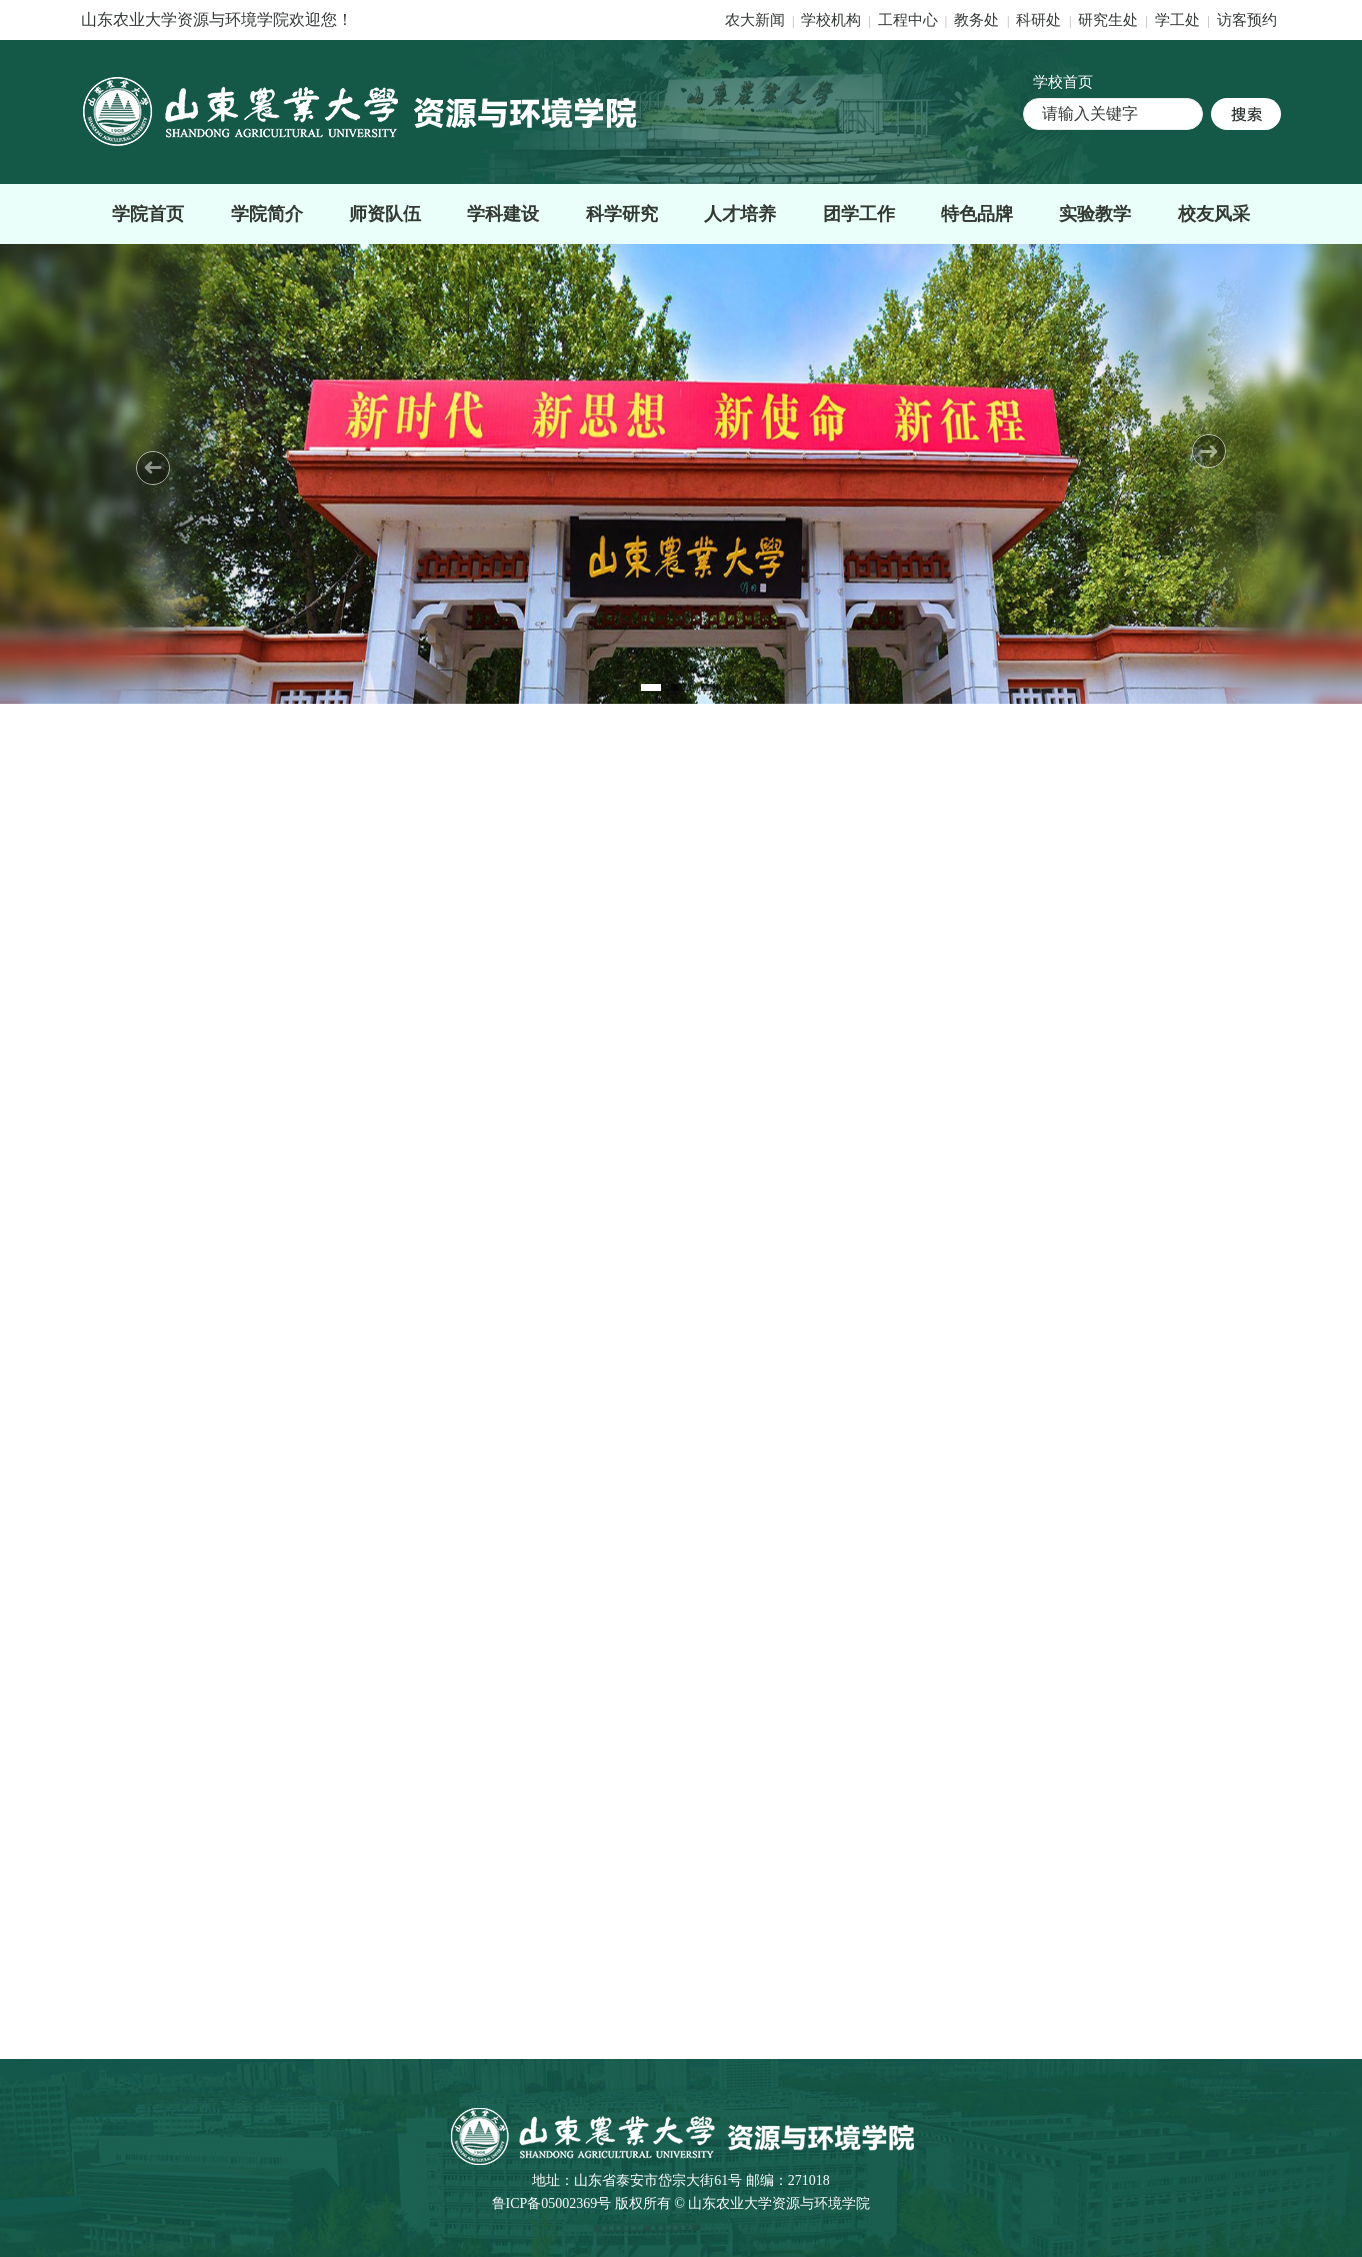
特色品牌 (977, 214)
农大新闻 (755, 20)
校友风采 (1214, 214)
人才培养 (740, 214)
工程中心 (908, 20)
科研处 (1040, 20)
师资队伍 (385, 214)
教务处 (978, 20)
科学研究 (622, 214)
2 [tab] (681, 687)
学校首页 (1063, 82)
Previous (153, 468)
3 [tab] (711, 687)
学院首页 (148, 214)
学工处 (1179, 20)
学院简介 (267, 214)
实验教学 (1095, 214)
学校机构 (831, 20)
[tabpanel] (681, 474)
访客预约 (1247, 20)
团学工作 (859, 214)
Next (1209, 451)
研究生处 (1108, 20)
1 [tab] (651, 687)
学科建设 (503, 214)
